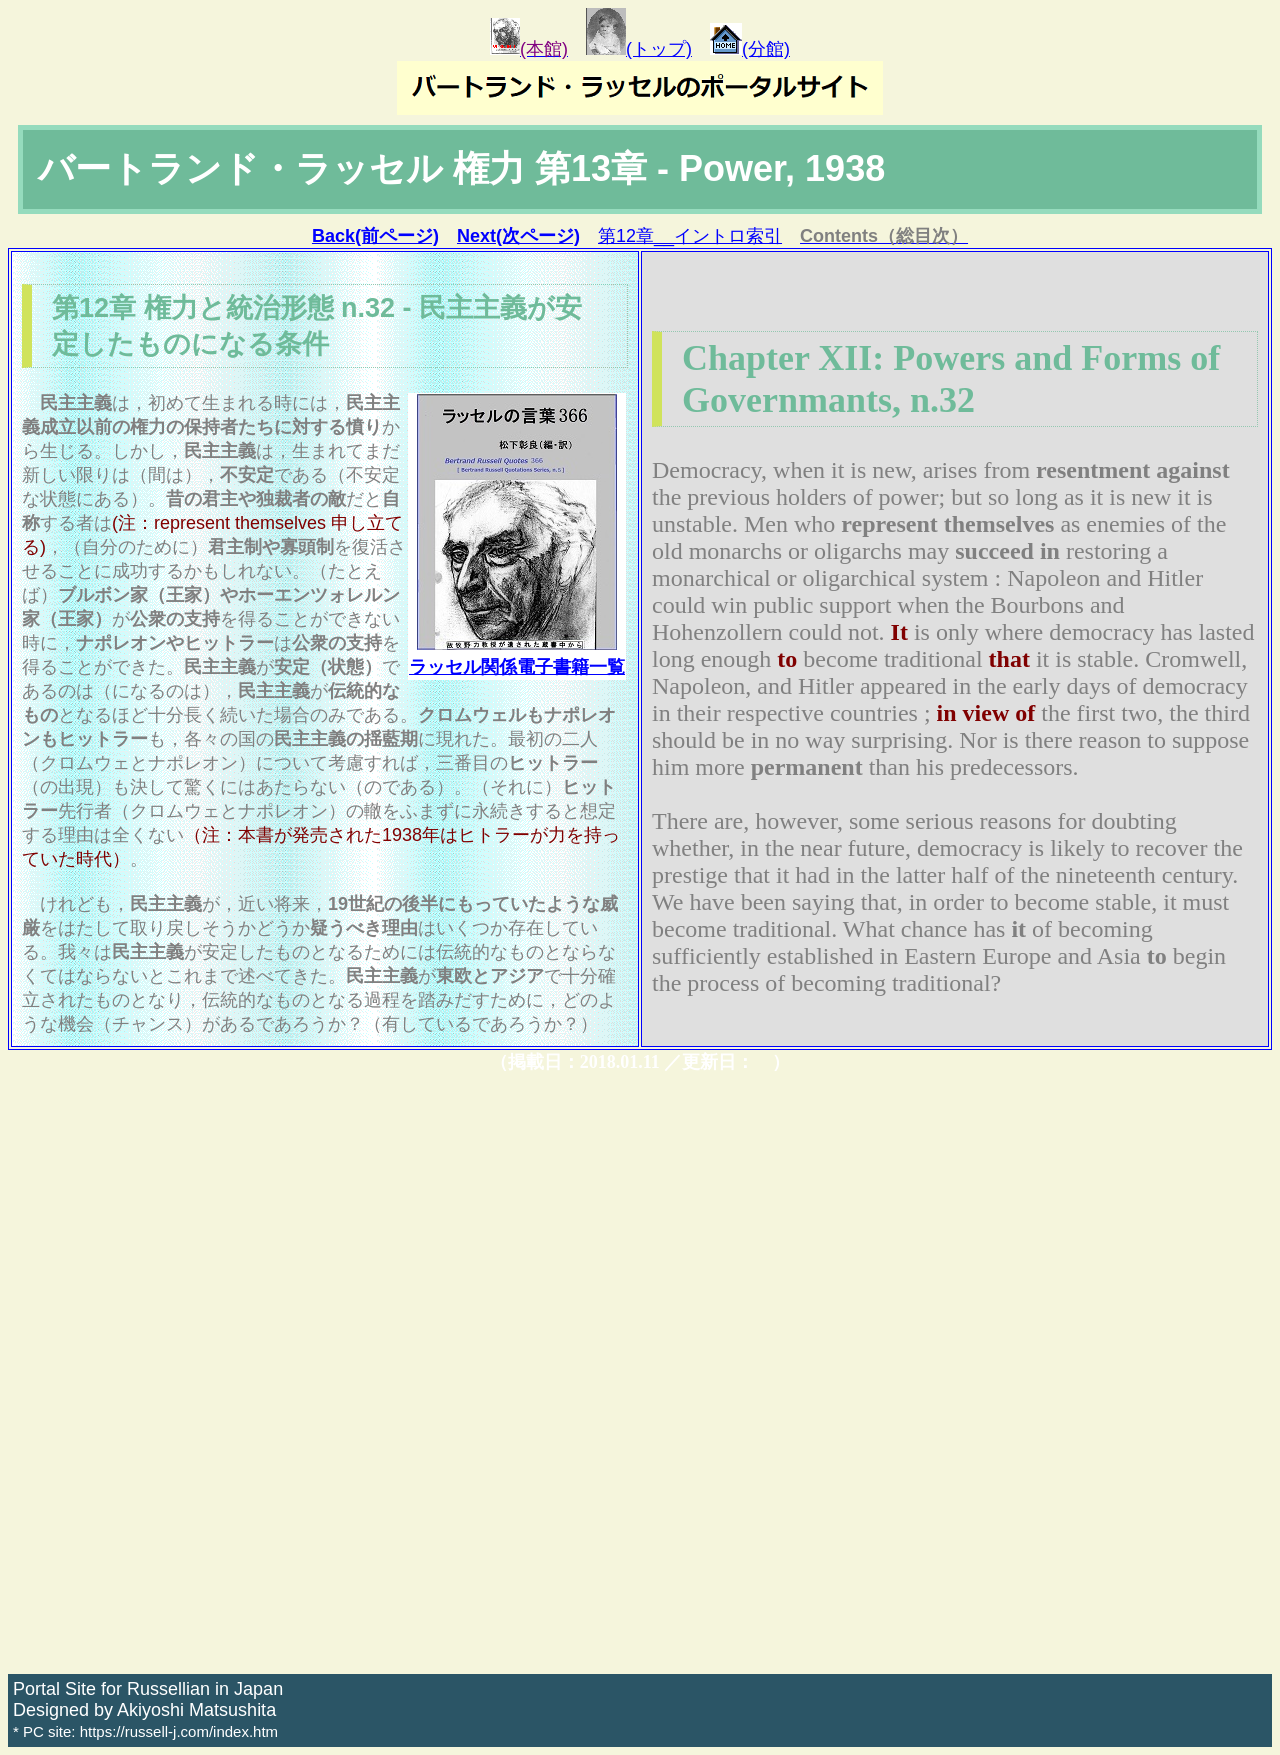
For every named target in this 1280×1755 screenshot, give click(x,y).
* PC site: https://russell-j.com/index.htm (145, 1731)
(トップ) (639, 49)
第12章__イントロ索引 (690, 236)
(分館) (750, 49)
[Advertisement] (608, 1374)
